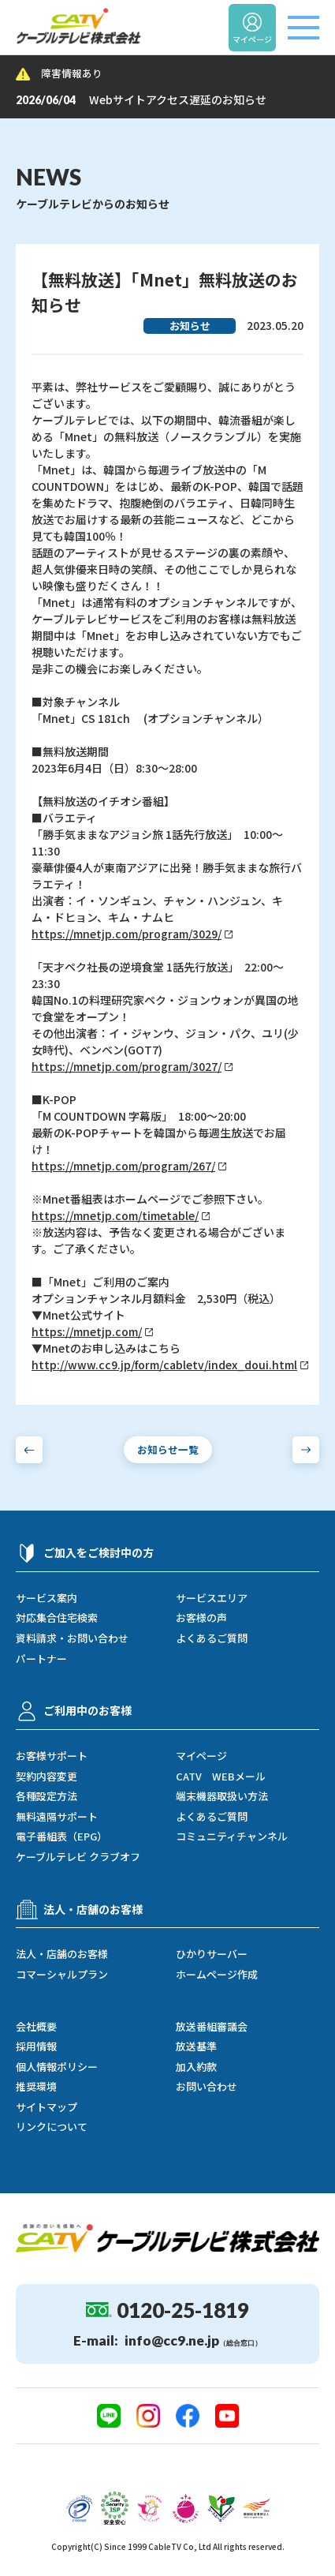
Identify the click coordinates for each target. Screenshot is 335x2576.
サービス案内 (46, 1598)
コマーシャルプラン (62, 1974)
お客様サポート (51, 1756)
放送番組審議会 (212, 2026)
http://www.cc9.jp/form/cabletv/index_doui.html (164, 1365)
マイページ (201, 1756)
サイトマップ (46, 2107)
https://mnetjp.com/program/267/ (123, 1166)
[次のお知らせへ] (305, 1449)
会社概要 (36, 2026)
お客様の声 (201, 1618)
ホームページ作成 (217, 1974)
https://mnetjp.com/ (87, 1332)
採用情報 (36, 2046)
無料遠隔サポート (57, 1816)
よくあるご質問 (212, 1638)
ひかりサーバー (212, 1954)
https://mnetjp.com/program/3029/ (126, 934)
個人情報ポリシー (57, 2067)
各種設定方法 (46, 1796)
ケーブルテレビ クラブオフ (78, 1857)
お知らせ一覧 (168, 1449)
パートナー (41, 1659)
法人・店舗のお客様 (62, 1954)
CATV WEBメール (221, 1776)
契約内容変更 (46, 1776)
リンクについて (51, 2127)
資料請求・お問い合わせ (72, 1638)
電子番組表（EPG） (61, 1836)
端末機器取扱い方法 (222, 1796)
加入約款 (196, 2067)
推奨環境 (36, 2086)
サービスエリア (212, 1598)
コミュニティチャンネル (232, 1836)
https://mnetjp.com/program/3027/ (126, 1066)
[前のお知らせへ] (29, 1449)
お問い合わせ (206, 2086)
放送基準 (196, 2046)
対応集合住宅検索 (57, 1618)
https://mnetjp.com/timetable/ (115, 1215)
